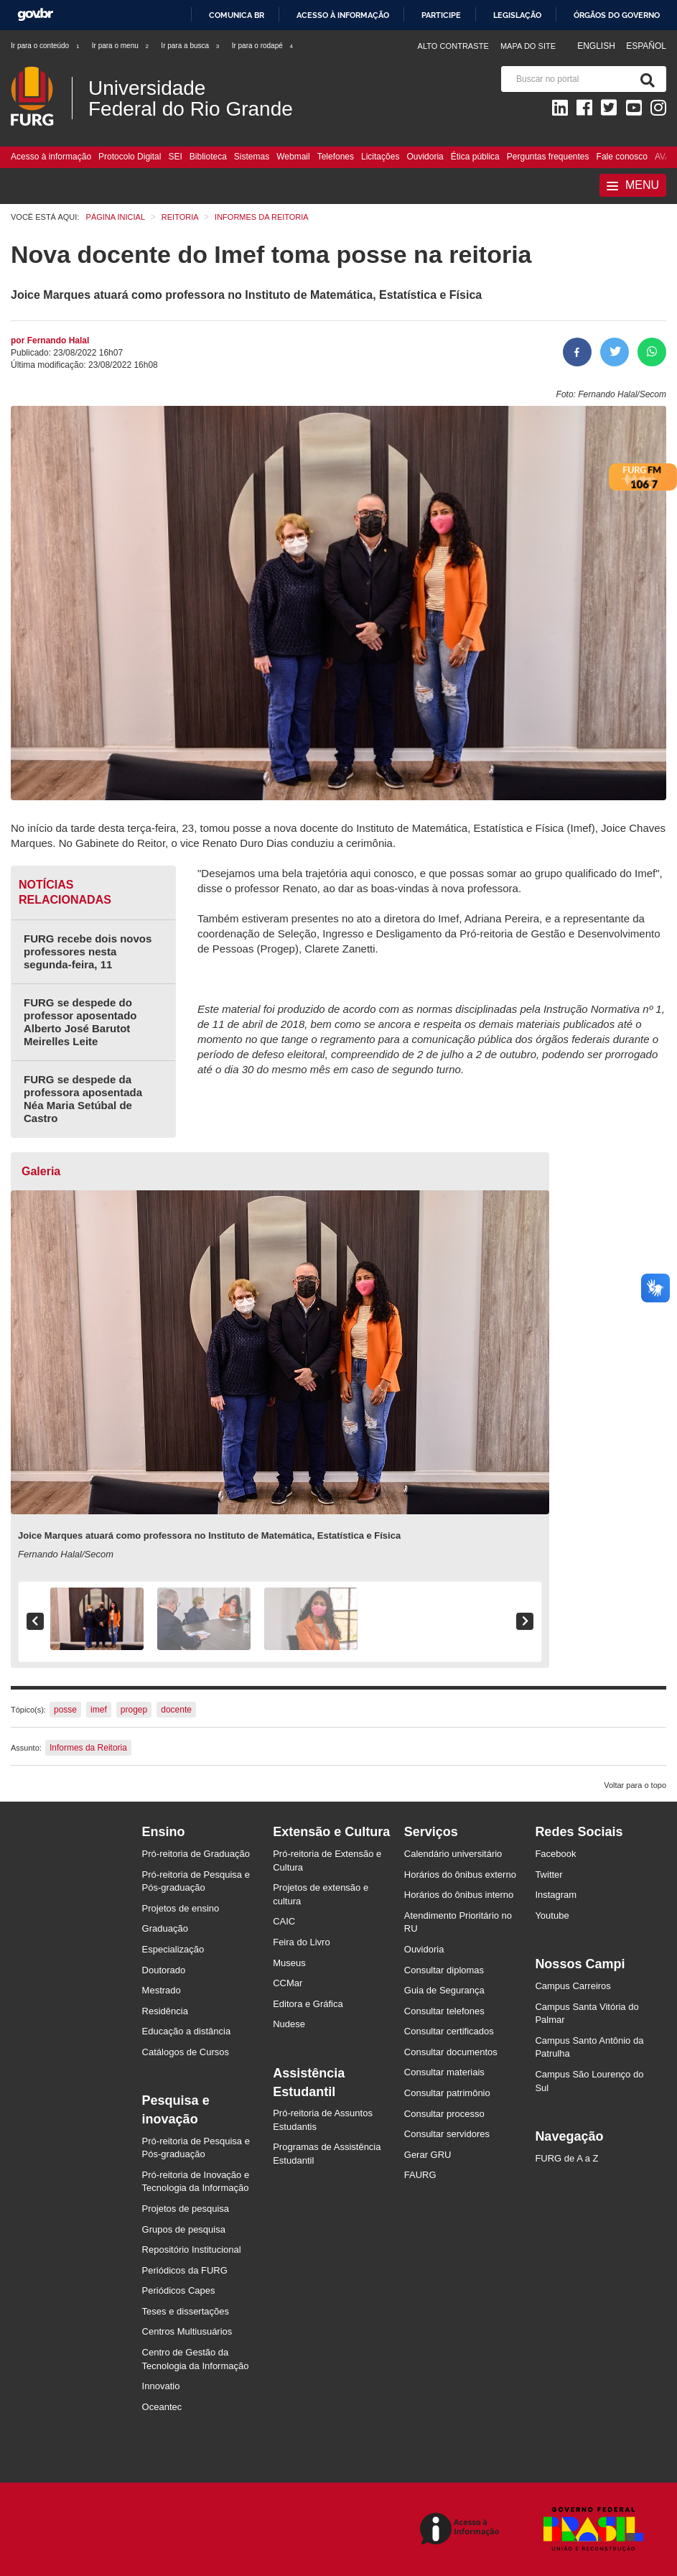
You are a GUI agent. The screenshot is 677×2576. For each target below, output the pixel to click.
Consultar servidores (447, 2133)
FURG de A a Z (566, 2158)
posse (65, 1710)
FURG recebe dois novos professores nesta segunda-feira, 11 (87, 951)
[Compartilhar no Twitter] (614, 352)
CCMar (287, 1983)
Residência (165, 2011)
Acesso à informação (343, 15)
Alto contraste (453, 46)
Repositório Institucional (191, 2249)
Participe (441, 15)
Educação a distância (186, 2031)
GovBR (35, 15)
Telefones (335, 157)
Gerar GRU (428, 2154)
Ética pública (475, 157)
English (597, 46)
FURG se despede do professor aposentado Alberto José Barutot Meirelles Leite (80, 1021)
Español (646, 46)
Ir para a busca (190, 46)
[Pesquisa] (644, 79)
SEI (175, 157)
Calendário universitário (453, 1853)
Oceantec (162, 2406)
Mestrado (161, 1990)
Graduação (165, 1928)
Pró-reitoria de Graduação (196, 1853)
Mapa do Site (528, 46)
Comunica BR (236, 15)
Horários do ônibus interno (458, 1894)
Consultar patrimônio (447, 2093)
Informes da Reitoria (88, 1748)
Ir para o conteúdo (45, 46)
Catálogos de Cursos (185, 2052)
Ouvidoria (424, 157)
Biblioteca (208, 157)
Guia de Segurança (444, 1990)
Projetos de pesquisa (185, 2208)
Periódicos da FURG (185, 2270)
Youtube (552, 1915)
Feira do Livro (301, 1942)
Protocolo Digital (129, 157)
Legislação (517, 15)
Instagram (555, 1894)
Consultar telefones (444, 2011)
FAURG (420, 2174)
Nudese (289, 2024)
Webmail (292, 157)
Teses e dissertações (185, 2311)
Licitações (380, 157)
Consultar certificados (449, 2031)
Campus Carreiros (572, 1985)
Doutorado (164, 1970)
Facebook (555, 1853)
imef (98, 1710)
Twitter (548, 1874)
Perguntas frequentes (548, 157)
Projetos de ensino (181, 1908)
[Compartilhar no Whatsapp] (652, 352)
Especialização (173, 1949)
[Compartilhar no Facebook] (577, 352)
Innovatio (161, 2386)
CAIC (284, 1921)
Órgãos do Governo (617, 15)
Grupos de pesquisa (183, 2229)
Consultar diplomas (444, 1970)
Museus (289, 1963)
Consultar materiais (444, 2072)
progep (134, 1710)
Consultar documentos (451, 2052)
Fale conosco (622, 157)
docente (176, 1710)
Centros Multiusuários (187, 2331)
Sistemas (251, 157)
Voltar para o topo (635, 1785)
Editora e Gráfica (308, 2003)
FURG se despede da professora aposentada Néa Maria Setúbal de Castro (83, 1098)
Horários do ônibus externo (460, 1874)
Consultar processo (444, 2113)
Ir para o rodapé (263, 46)
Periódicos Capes (178, 2290)
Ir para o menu (121, 46)
